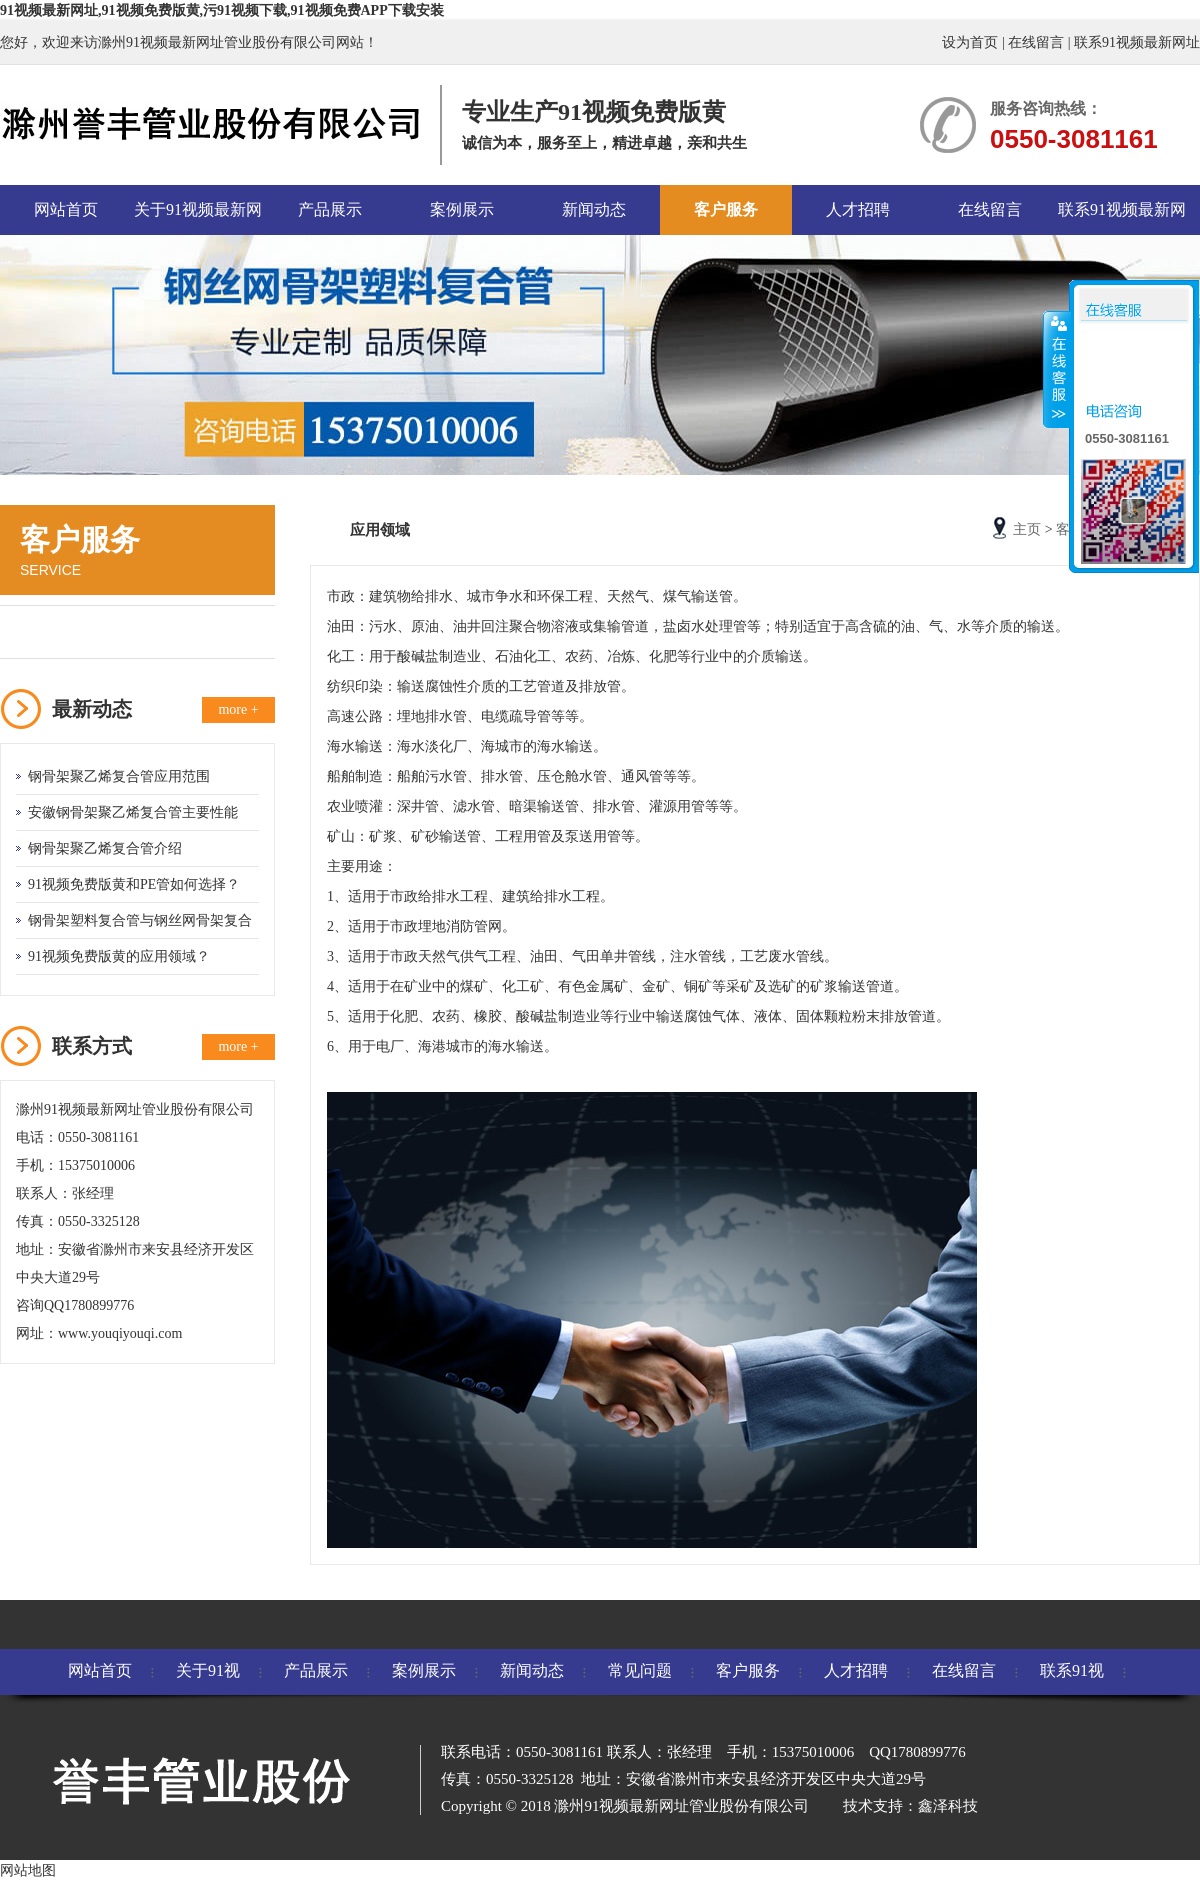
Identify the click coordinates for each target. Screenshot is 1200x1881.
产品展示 (330, 209)
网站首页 (66, 209)
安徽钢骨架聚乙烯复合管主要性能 (133, 812)
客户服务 (726, 209)
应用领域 (57, 631)
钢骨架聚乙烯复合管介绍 (105, 848)
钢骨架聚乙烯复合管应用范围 (119, 776)
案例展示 (462, 209)
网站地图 (28, 1870)
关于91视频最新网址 (198, 218)
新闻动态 (594, 209)
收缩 (1057, 369)
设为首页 (970, 42)
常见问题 (640, 1670)
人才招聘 (858, 209)
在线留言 (1036, 42)
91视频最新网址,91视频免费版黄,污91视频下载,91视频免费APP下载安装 (222, 10)
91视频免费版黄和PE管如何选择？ (134, 884)
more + (238, 709)
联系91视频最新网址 (1137, 42)
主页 (1027, 529)
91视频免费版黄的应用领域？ (119, 956)
